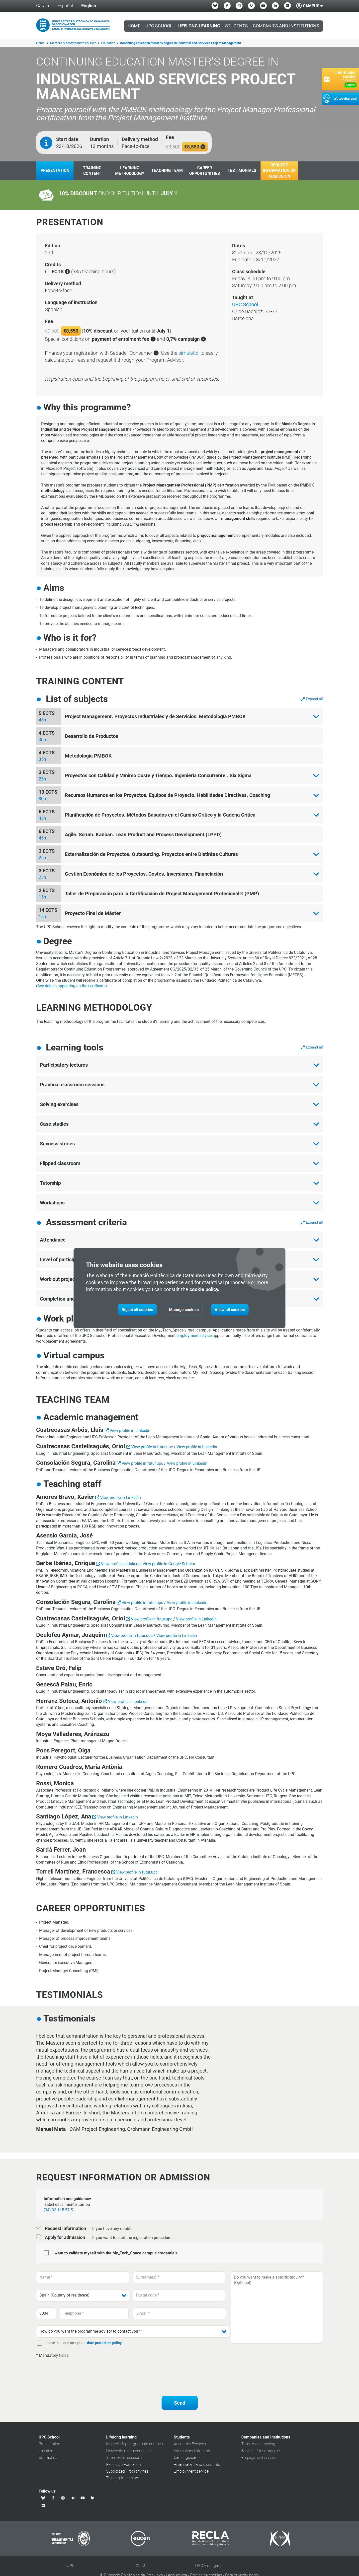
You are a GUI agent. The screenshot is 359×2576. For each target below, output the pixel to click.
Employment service (191, 2471)
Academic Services (190, 2443)
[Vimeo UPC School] (251, 5)
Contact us (48, 2457)
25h (42, 778)
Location (46, 2450)
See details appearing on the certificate (71, 985)
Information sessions (124, 2457)
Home (134, 25)
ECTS (61, 272)
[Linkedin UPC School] (275, 5)
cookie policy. (204, 1289)
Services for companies (261, 2450)
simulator (189, 353)
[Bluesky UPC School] (215, 5)
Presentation (49, 2443)
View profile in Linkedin (130, 1430)
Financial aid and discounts (197, 2464)
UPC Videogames (210, 2565)
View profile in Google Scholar (169, 1563)
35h (42, 759)
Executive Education (123, 2464)
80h (42, 798)
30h (42, 739)
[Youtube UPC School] (263, 5)
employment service (194, 1335)
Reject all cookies (137, 1309)
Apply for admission (65, 2237)
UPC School (245, 304)
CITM (140, 2565)
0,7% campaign (186, 339)
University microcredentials (129, 2450)
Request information (65, 2228)
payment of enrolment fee (124, 339)
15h (42, 897)
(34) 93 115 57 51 (59, 2210)
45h (42, 719)
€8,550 (194, 147)
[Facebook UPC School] (227, 5)
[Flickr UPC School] (287, 5)
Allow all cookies (230, 1309)
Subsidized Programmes (127, 2471)
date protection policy (104, 2343)
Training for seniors (122, 2478)
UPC (71, 2565)
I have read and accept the (66, 2343)
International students (192, 2450)
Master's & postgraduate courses (73, 43)
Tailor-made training (258, 2443)
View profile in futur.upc (152, 1447)
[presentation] (74, 2370)
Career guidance (187, 2457)
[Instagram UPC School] (239, 5)
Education (108, 43)
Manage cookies (184, 1309)
